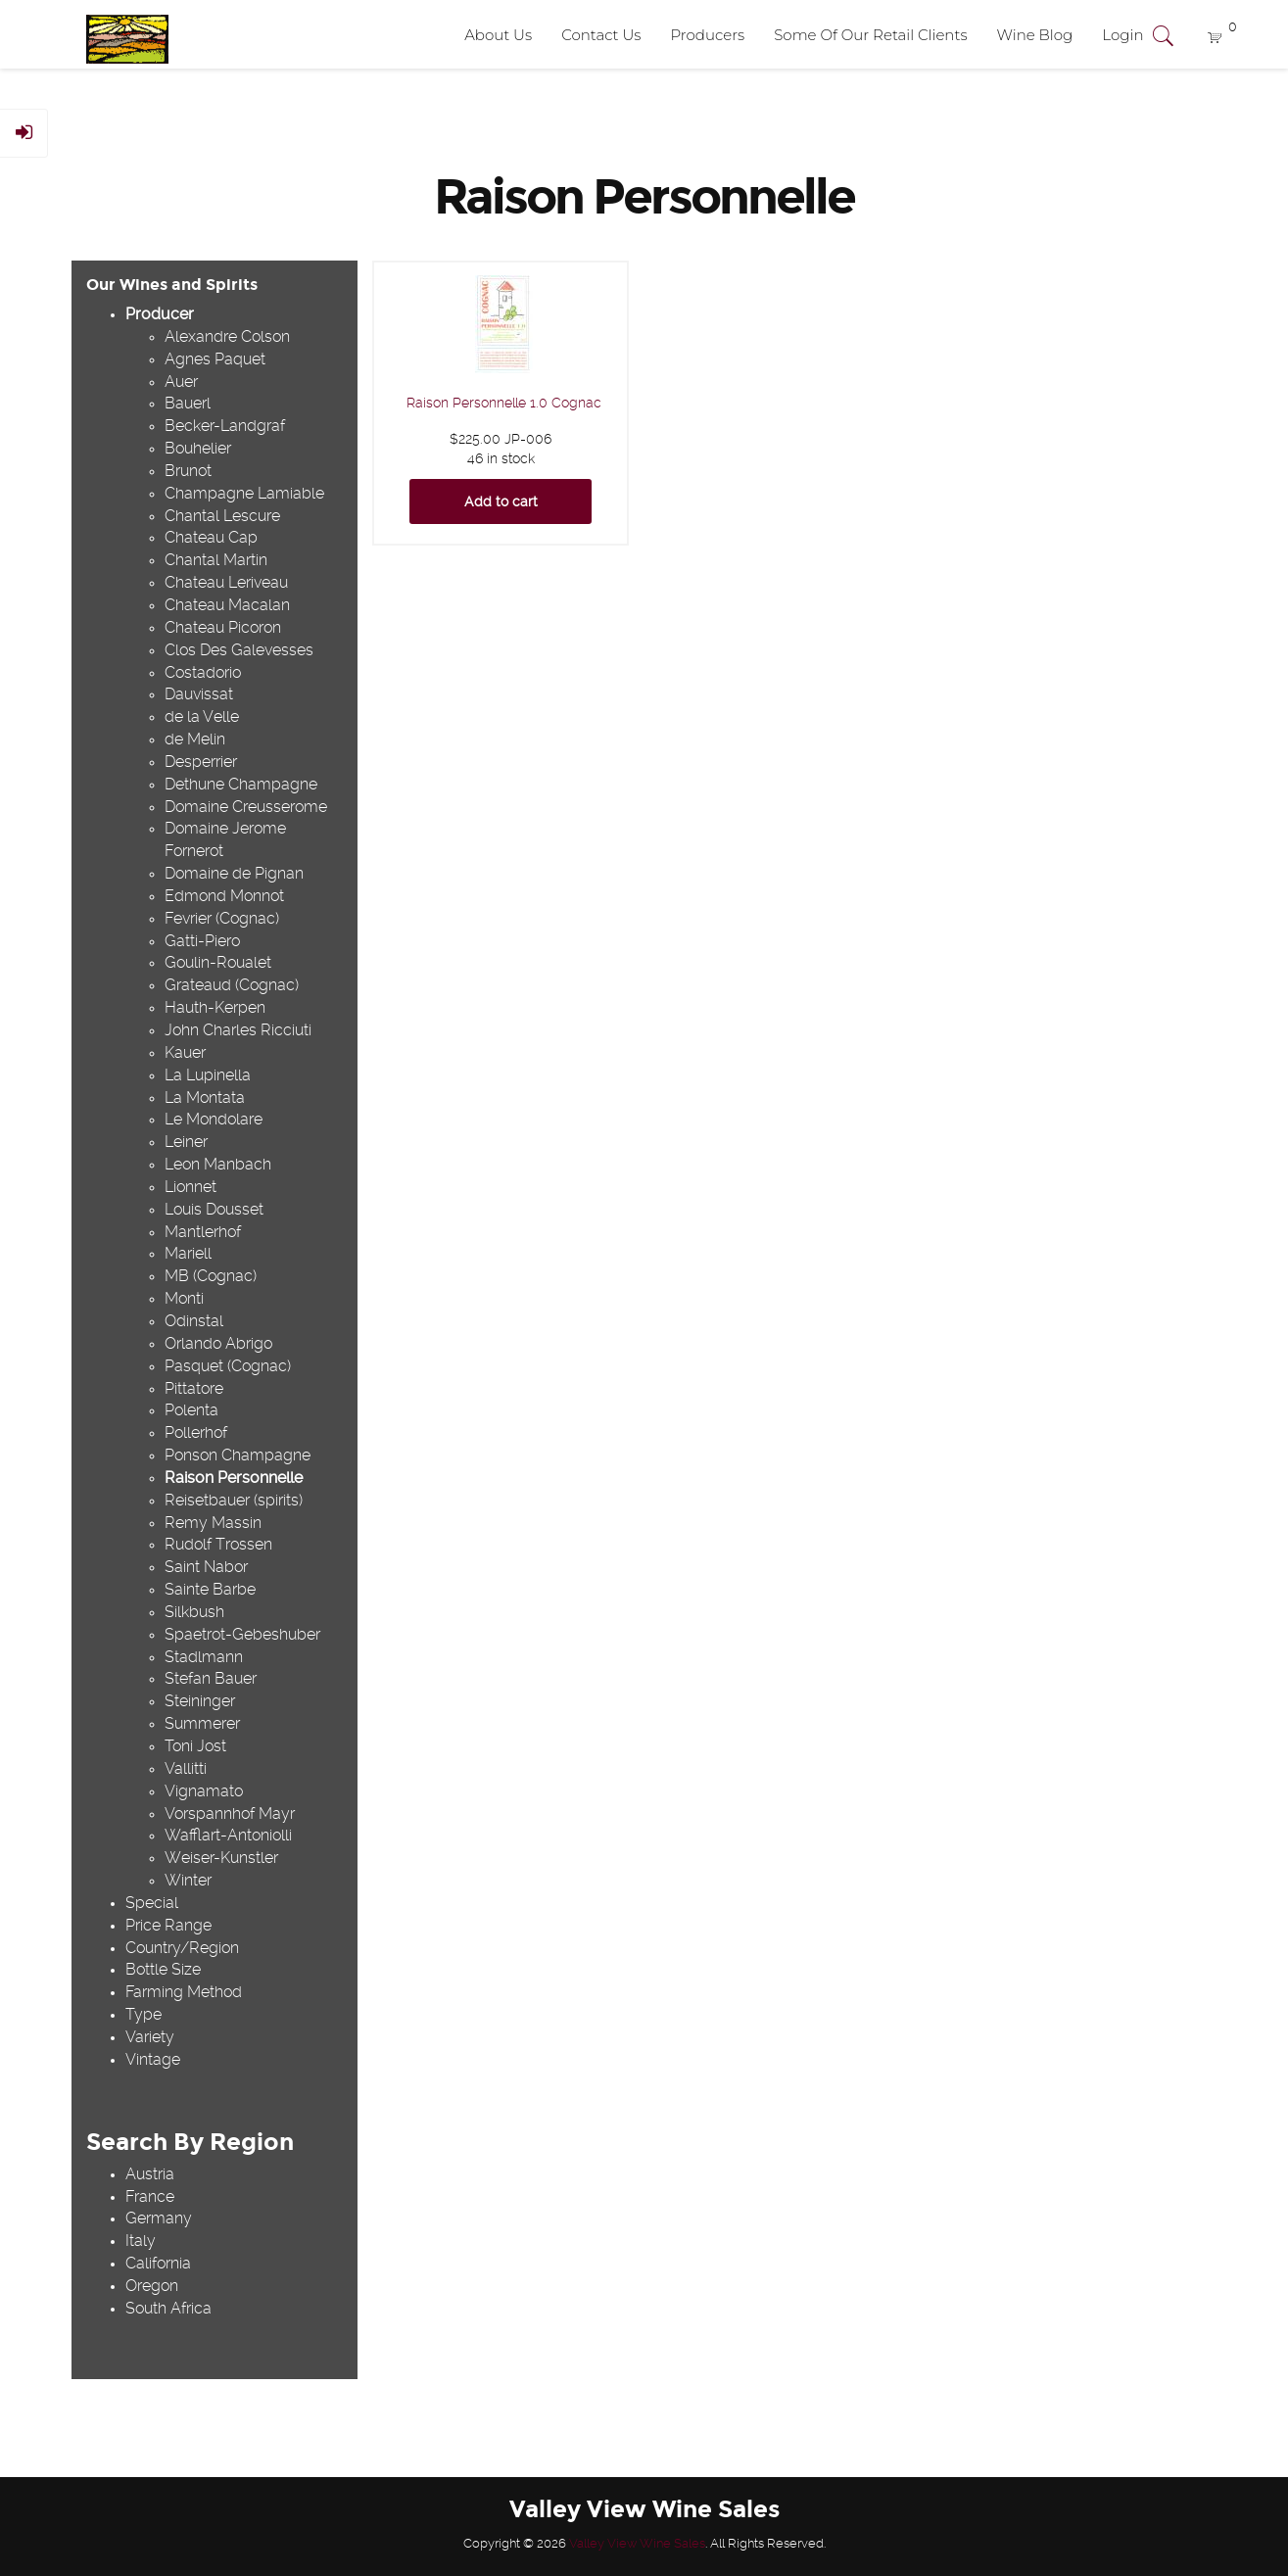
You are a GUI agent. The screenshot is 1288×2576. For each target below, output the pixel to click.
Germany (158, 2218)
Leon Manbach (218, 1164)
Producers (708, 34)
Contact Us (601, 34)
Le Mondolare (213, 1119)
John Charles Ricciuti (238, 1030)
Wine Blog (1035, 34)
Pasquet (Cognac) (228, 1366)
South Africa (168, 2308)
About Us (498, 34)
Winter (188, 1880)
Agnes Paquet (215, 359)
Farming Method (183, 1991)
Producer (159, 314)
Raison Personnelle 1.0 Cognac (503, 402)
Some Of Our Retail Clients (870, 34)
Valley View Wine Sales (637, 2543)
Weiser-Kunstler (221, 1857)
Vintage (152, 2059)
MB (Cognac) (211, 1275)
